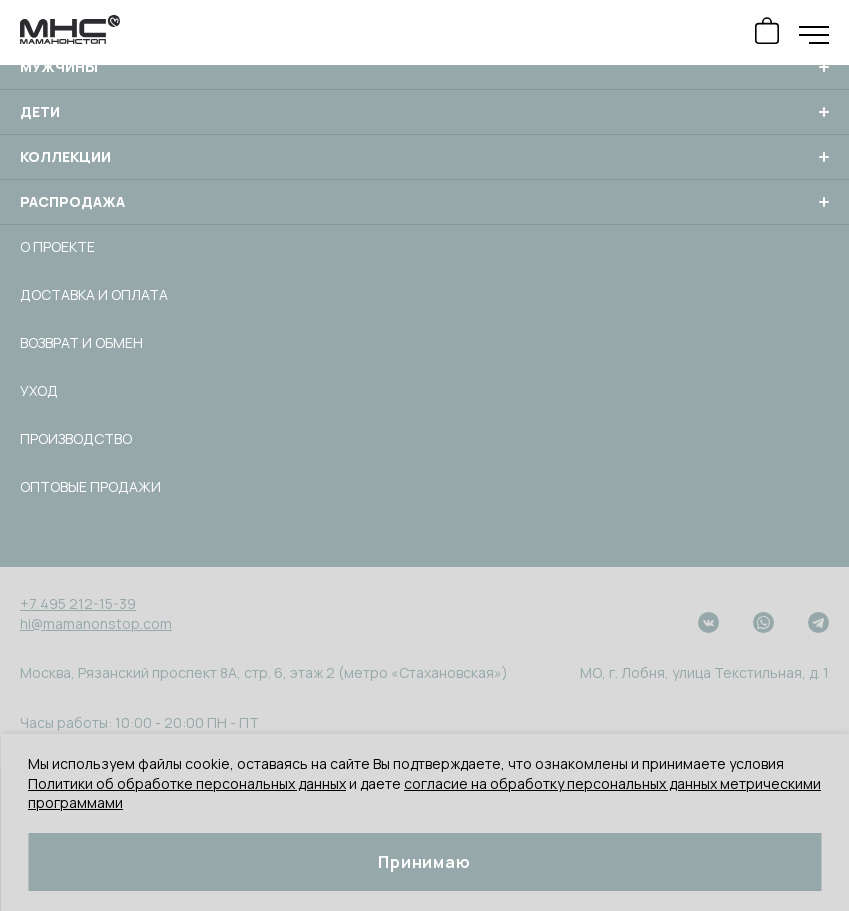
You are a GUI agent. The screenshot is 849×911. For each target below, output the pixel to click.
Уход (39, 390)
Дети (424, 112)
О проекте (57, 246)
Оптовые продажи (90, 486)
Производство (76, 438)
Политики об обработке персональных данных (187, 783)
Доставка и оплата (94, 294)
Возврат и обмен (81, 342)
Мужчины (424, 67)
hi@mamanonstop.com (96, 623)
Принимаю (424, 862)
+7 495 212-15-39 (78, 603)
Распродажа (424, 202)
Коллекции (424, 157)
